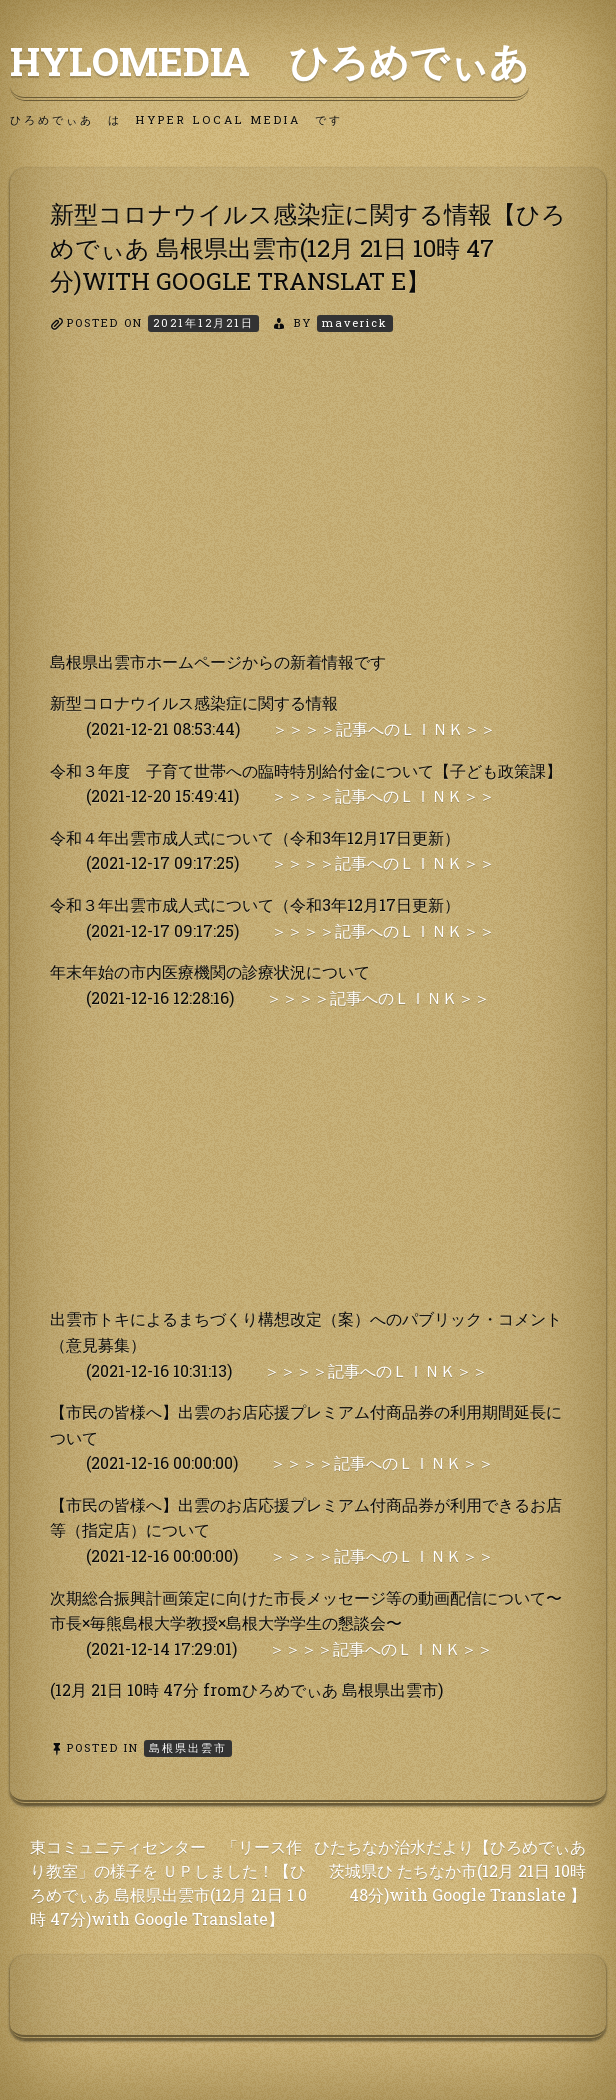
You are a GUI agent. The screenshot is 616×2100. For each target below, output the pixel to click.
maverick (355, 322)
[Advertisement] (308, 509)
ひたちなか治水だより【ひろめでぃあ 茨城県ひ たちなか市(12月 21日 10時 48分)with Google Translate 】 (450, 1870)
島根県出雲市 (188, 1747)
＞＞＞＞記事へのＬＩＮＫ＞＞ (384, 728)
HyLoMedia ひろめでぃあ (269, 61)
